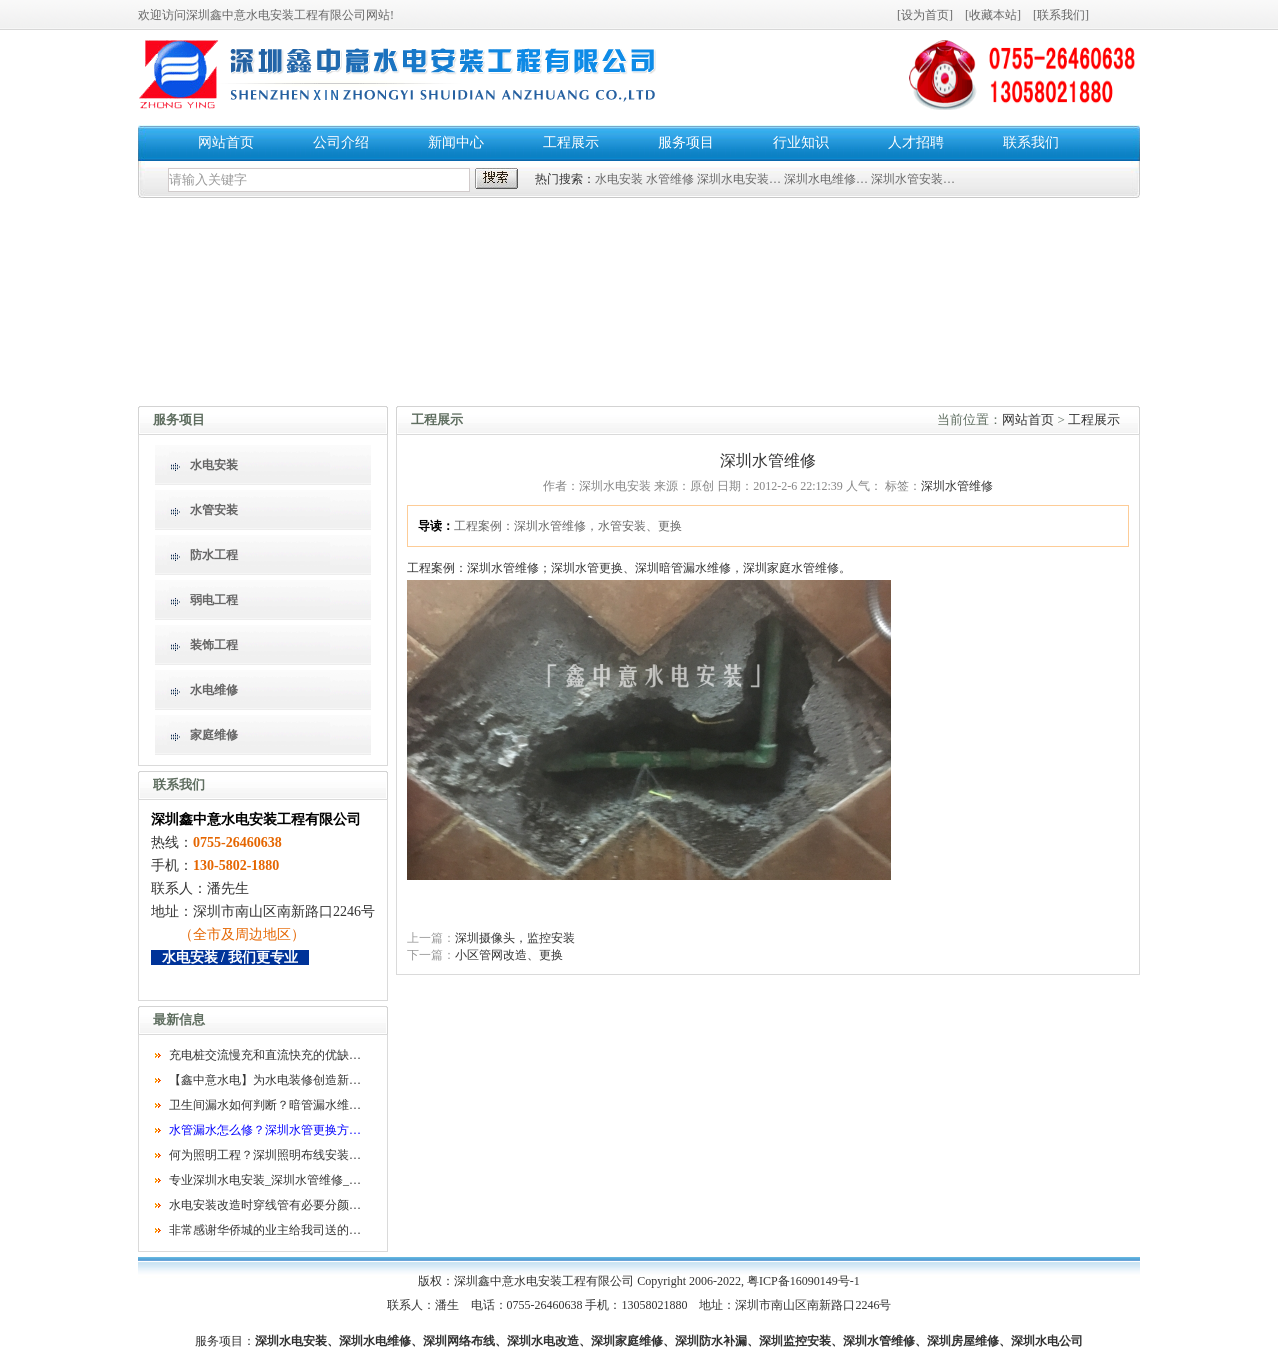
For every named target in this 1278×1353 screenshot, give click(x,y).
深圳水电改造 (543, 1341)
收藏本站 (993, 15)
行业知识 (801, 142)
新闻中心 (456, 142)
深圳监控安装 (795, 1341)
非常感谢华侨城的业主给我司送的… (265, 1230)
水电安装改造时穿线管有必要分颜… (265, 1205)
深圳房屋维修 (963, 1341)
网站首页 (226, 142)
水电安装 (619, 179)
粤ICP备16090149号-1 (803, 1281)
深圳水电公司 (1047, 1341)
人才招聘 (916, 142)
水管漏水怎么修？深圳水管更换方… (265, 1130)
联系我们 (1061, 15)
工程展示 (571, 142)
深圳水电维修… (826, 179)
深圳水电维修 (375, 1341)
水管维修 (670, 179)
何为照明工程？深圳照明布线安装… (265, 1155)
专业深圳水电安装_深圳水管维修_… (265, 1180)
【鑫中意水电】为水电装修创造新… (265, 1080)
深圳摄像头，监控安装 (515, 938)
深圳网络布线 (459, 1341)
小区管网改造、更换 (509, 955)
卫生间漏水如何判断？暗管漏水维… (265, 1105)
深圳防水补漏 (711, 1341)
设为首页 (925, 15)
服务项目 (686, 142)
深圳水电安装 (291, 1341)
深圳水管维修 (957, 486)
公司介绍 (341, 142)
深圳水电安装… (739, 179)
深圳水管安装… (913, 179)
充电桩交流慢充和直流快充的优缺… (265, 1055)
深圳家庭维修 (627, 1341)
